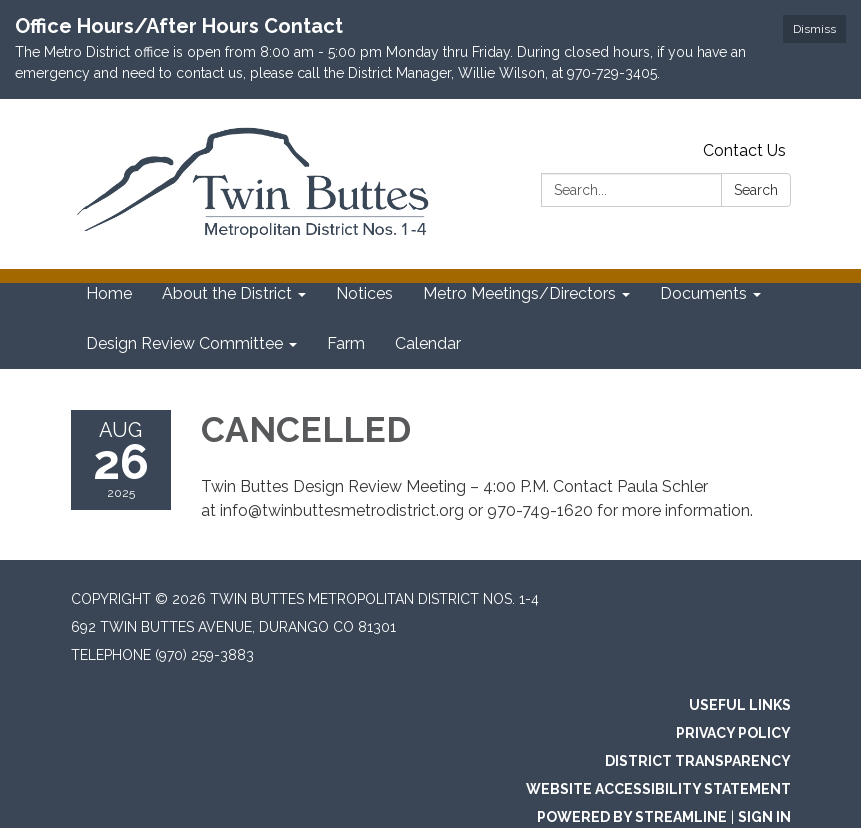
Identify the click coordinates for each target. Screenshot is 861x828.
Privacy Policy (733, 733)
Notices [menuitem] (364, 293)
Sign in (764, 817)
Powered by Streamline (632, 817)
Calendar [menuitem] (428, 343)
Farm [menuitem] (346, 343)
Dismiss (814, 29)
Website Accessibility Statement (658, 789)
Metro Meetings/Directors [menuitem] (519, 293)
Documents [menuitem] (703, 293)
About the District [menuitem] (227, 293)
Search (756, 190)
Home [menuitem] (109, 293)
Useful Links (740, 705)
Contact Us (744, 150)
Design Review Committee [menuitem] (184, 343)
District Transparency (698, 761)
